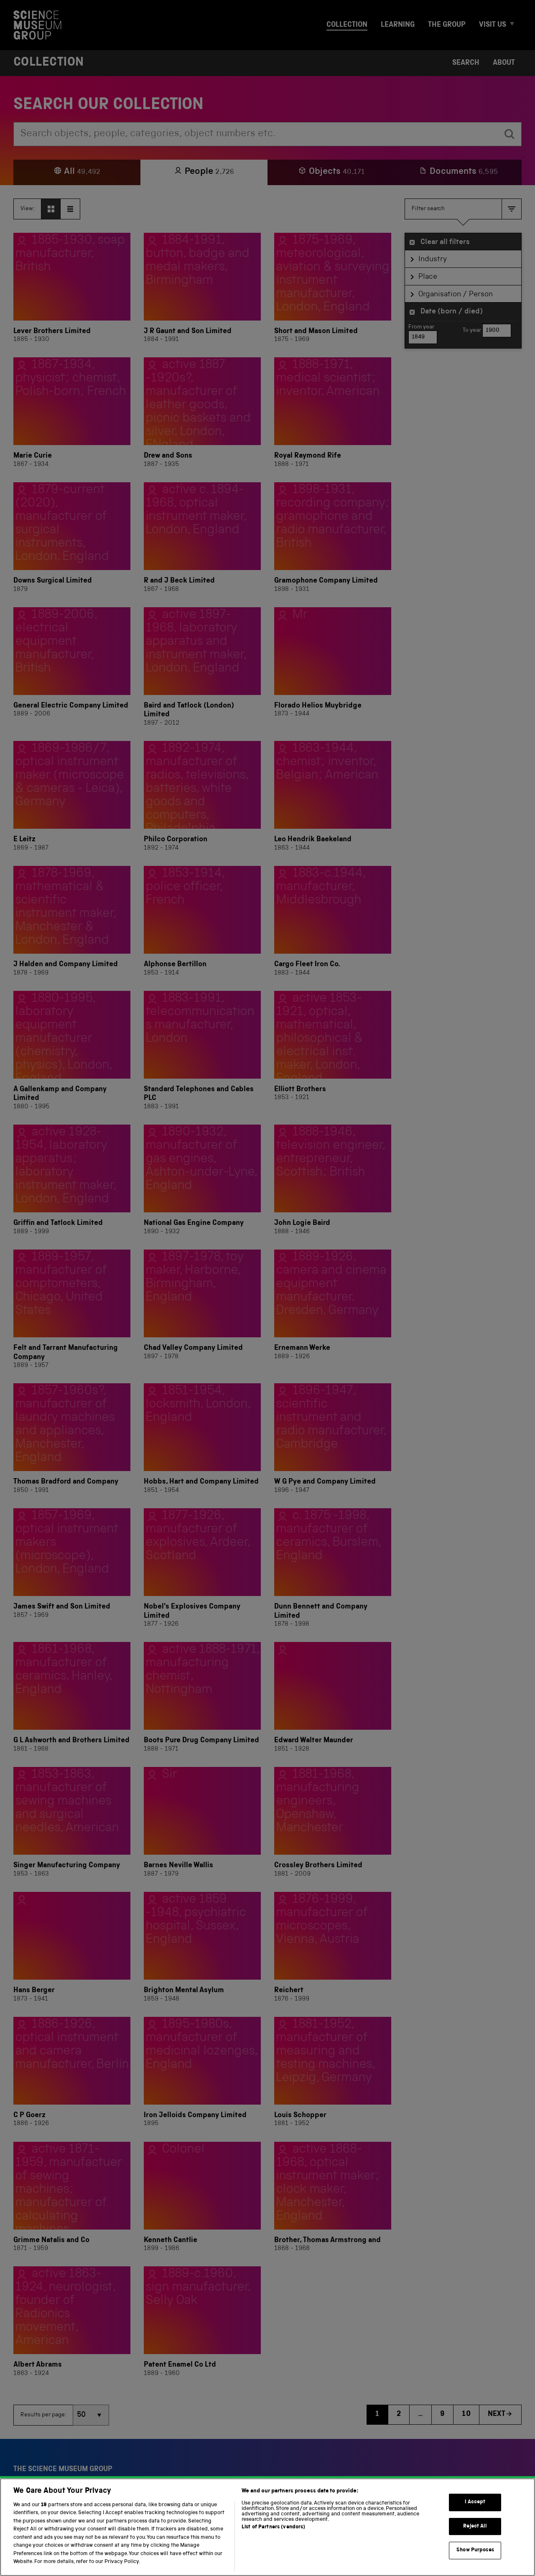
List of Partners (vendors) (273, 2541)
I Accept (475, 2516)
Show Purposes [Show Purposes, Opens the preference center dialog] (475, 2564)
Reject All (475, 2540)
